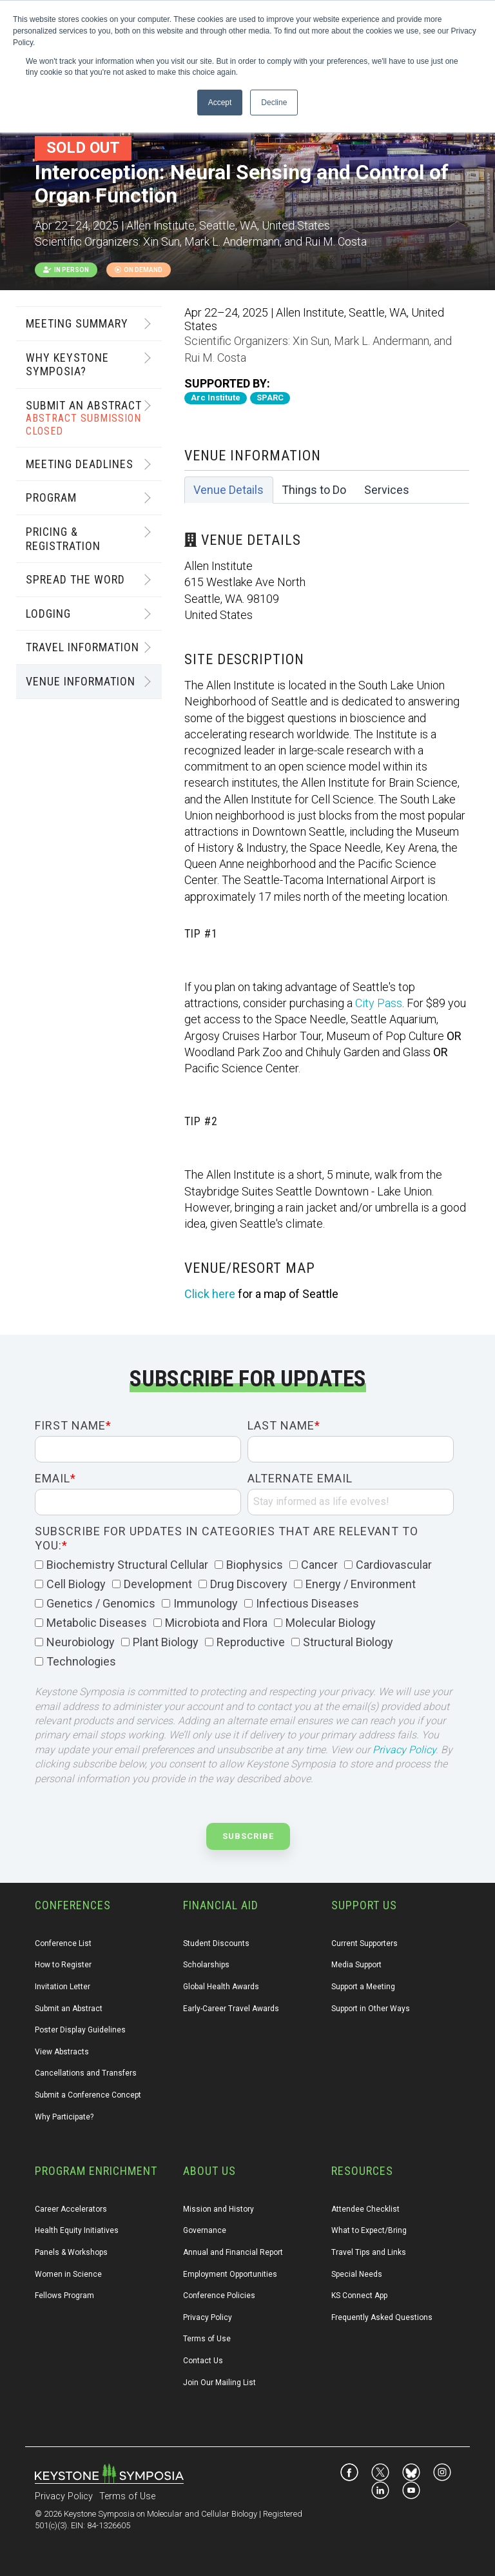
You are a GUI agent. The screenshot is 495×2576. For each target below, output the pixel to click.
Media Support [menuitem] (356, 1964)
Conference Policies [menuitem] (219, 2295)
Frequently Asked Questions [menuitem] (381, 2317)
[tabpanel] (326, 903)
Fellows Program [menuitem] (64, 2295)
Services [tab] (386, 490)
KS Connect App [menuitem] (359, 2295)
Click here (209, 1294)
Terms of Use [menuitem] (207, 2338)
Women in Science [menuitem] (68, 2274)
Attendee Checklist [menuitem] (365, 2209)
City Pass (378, 1003)
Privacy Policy (404, 1750)
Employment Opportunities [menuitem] (230, 2274)
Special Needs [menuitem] (356, 2274)
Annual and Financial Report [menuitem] (233, 2252)
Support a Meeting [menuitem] (363, 1986)
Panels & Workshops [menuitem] (71, 2252)
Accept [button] (220, 102)
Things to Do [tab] (314, 490)
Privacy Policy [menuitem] (207, 2317)
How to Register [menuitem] (63, 1964)
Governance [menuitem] (204, 2230)
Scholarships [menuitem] (206, 1964)
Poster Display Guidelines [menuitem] (80, 2029)
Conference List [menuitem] (63, 1943)
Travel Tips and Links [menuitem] (368, 2252)
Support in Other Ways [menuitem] (370, 2008)
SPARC (270, 397)
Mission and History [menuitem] (218, 2209)
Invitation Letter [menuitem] (62, 1986)
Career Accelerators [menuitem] (71, 2209)
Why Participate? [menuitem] (64, 2116)
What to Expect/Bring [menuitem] (369, 2230)
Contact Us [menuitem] (203, 2360)
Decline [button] (274, 102)
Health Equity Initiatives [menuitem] (77, 2230)
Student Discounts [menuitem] (216, 1943)
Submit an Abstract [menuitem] (68, 2008)
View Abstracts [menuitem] (62, 2051)
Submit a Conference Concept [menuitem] (88, 2094)
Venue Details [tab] (228, 490)
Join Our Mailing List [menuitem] (219, 2382)
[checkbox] (244, 1614)
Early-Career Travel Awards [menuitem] (231, 2008)
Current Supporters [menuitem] (364, 1943)
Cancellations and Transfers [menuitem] (86, 2073)
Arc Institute (215, 397)
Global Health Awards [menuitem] (221, 1986)
